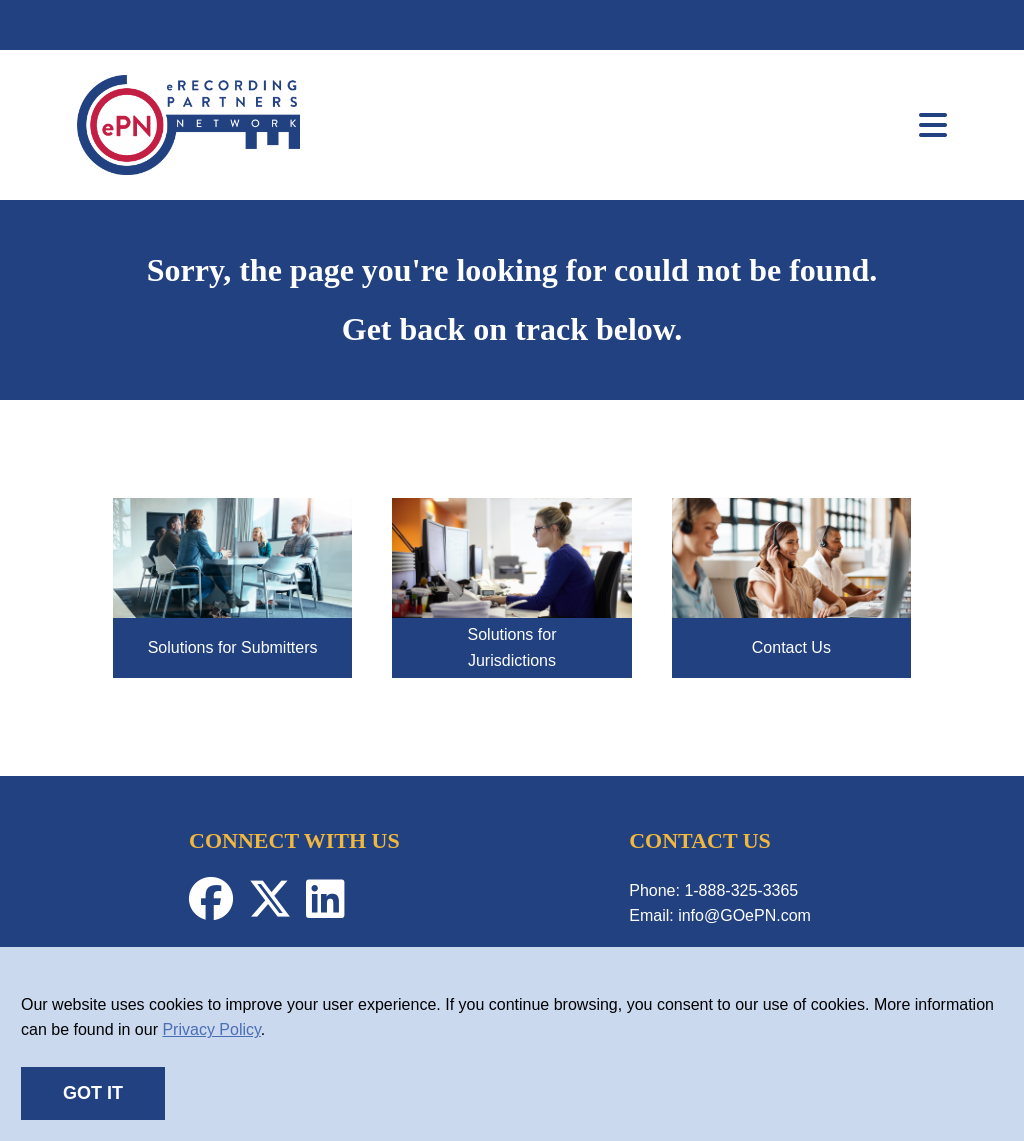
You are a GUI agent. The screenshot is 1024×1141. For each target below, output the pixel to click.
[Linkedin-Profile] (330, 909)
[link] (189, 169)
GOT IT (93, 1093)
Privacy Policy (211, 1029)
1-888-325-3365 (741, 890)
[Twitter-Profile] (277, 909)
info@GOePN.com (744, 915)
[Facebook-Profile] (218, 909)
